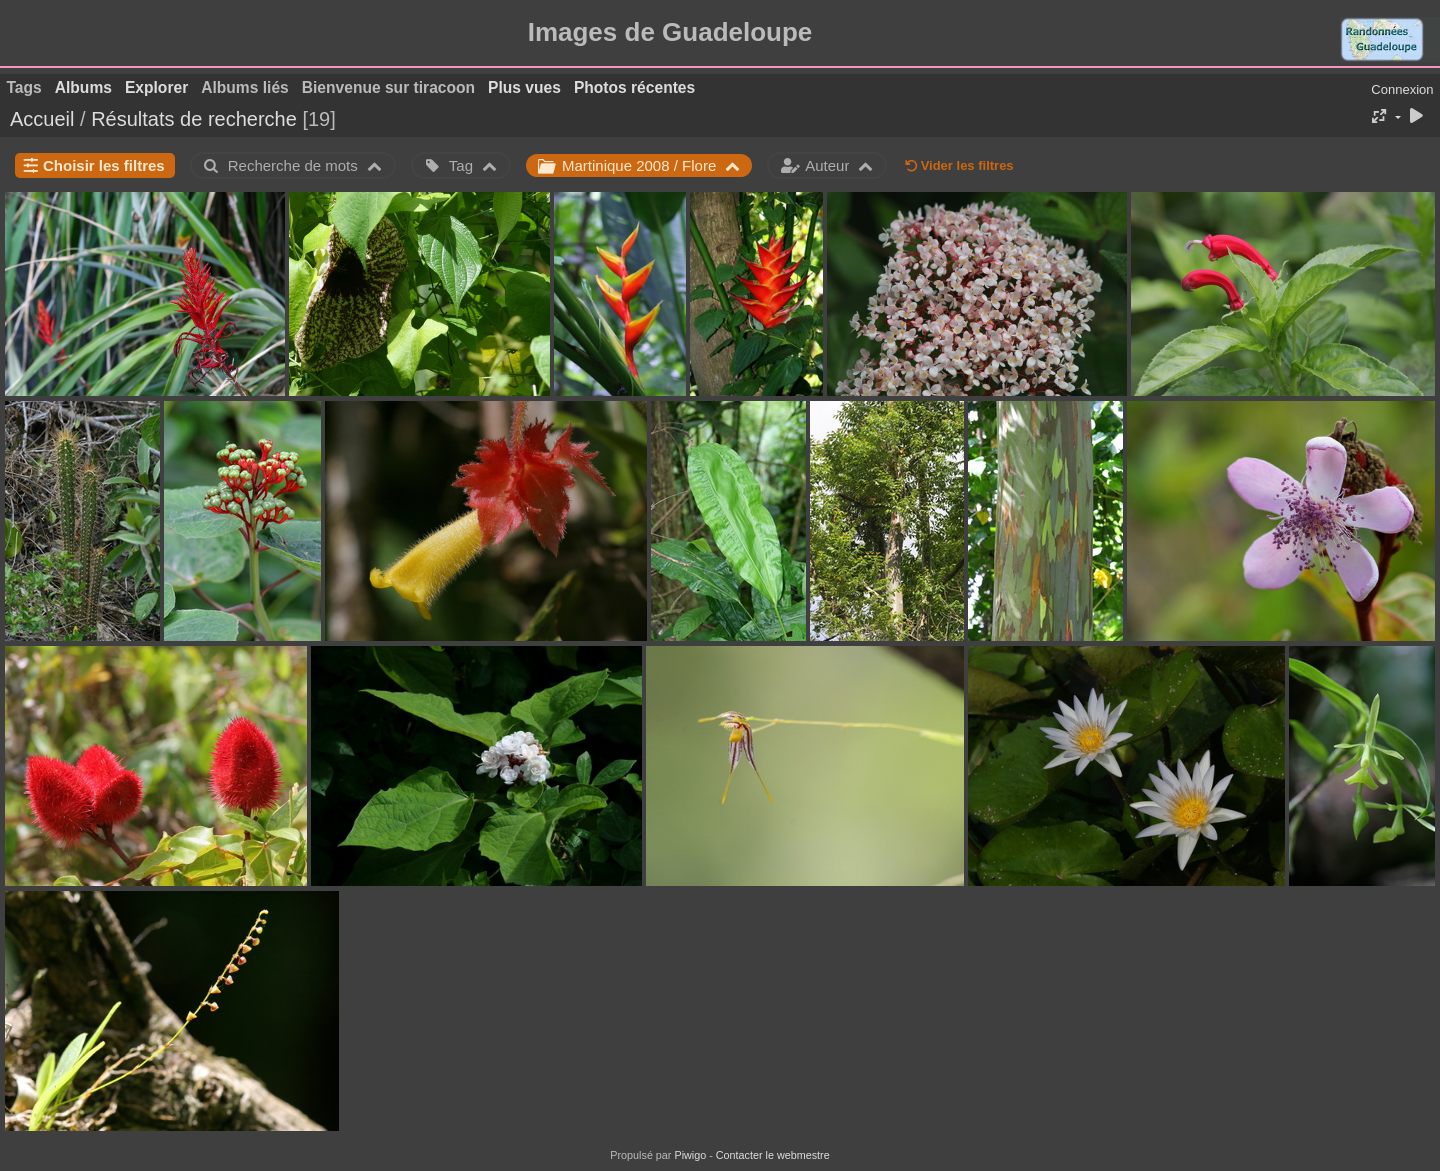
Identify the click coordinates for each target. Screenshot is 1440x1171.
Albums (83, 87)
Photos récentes (634, 87)
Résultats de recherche (194, 119)
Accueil (42, 119)
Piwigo (690, 1155)
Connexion (1402, 89)
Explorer (156, 87)
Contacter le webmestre (773, 1155)
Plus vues (524, 87)
